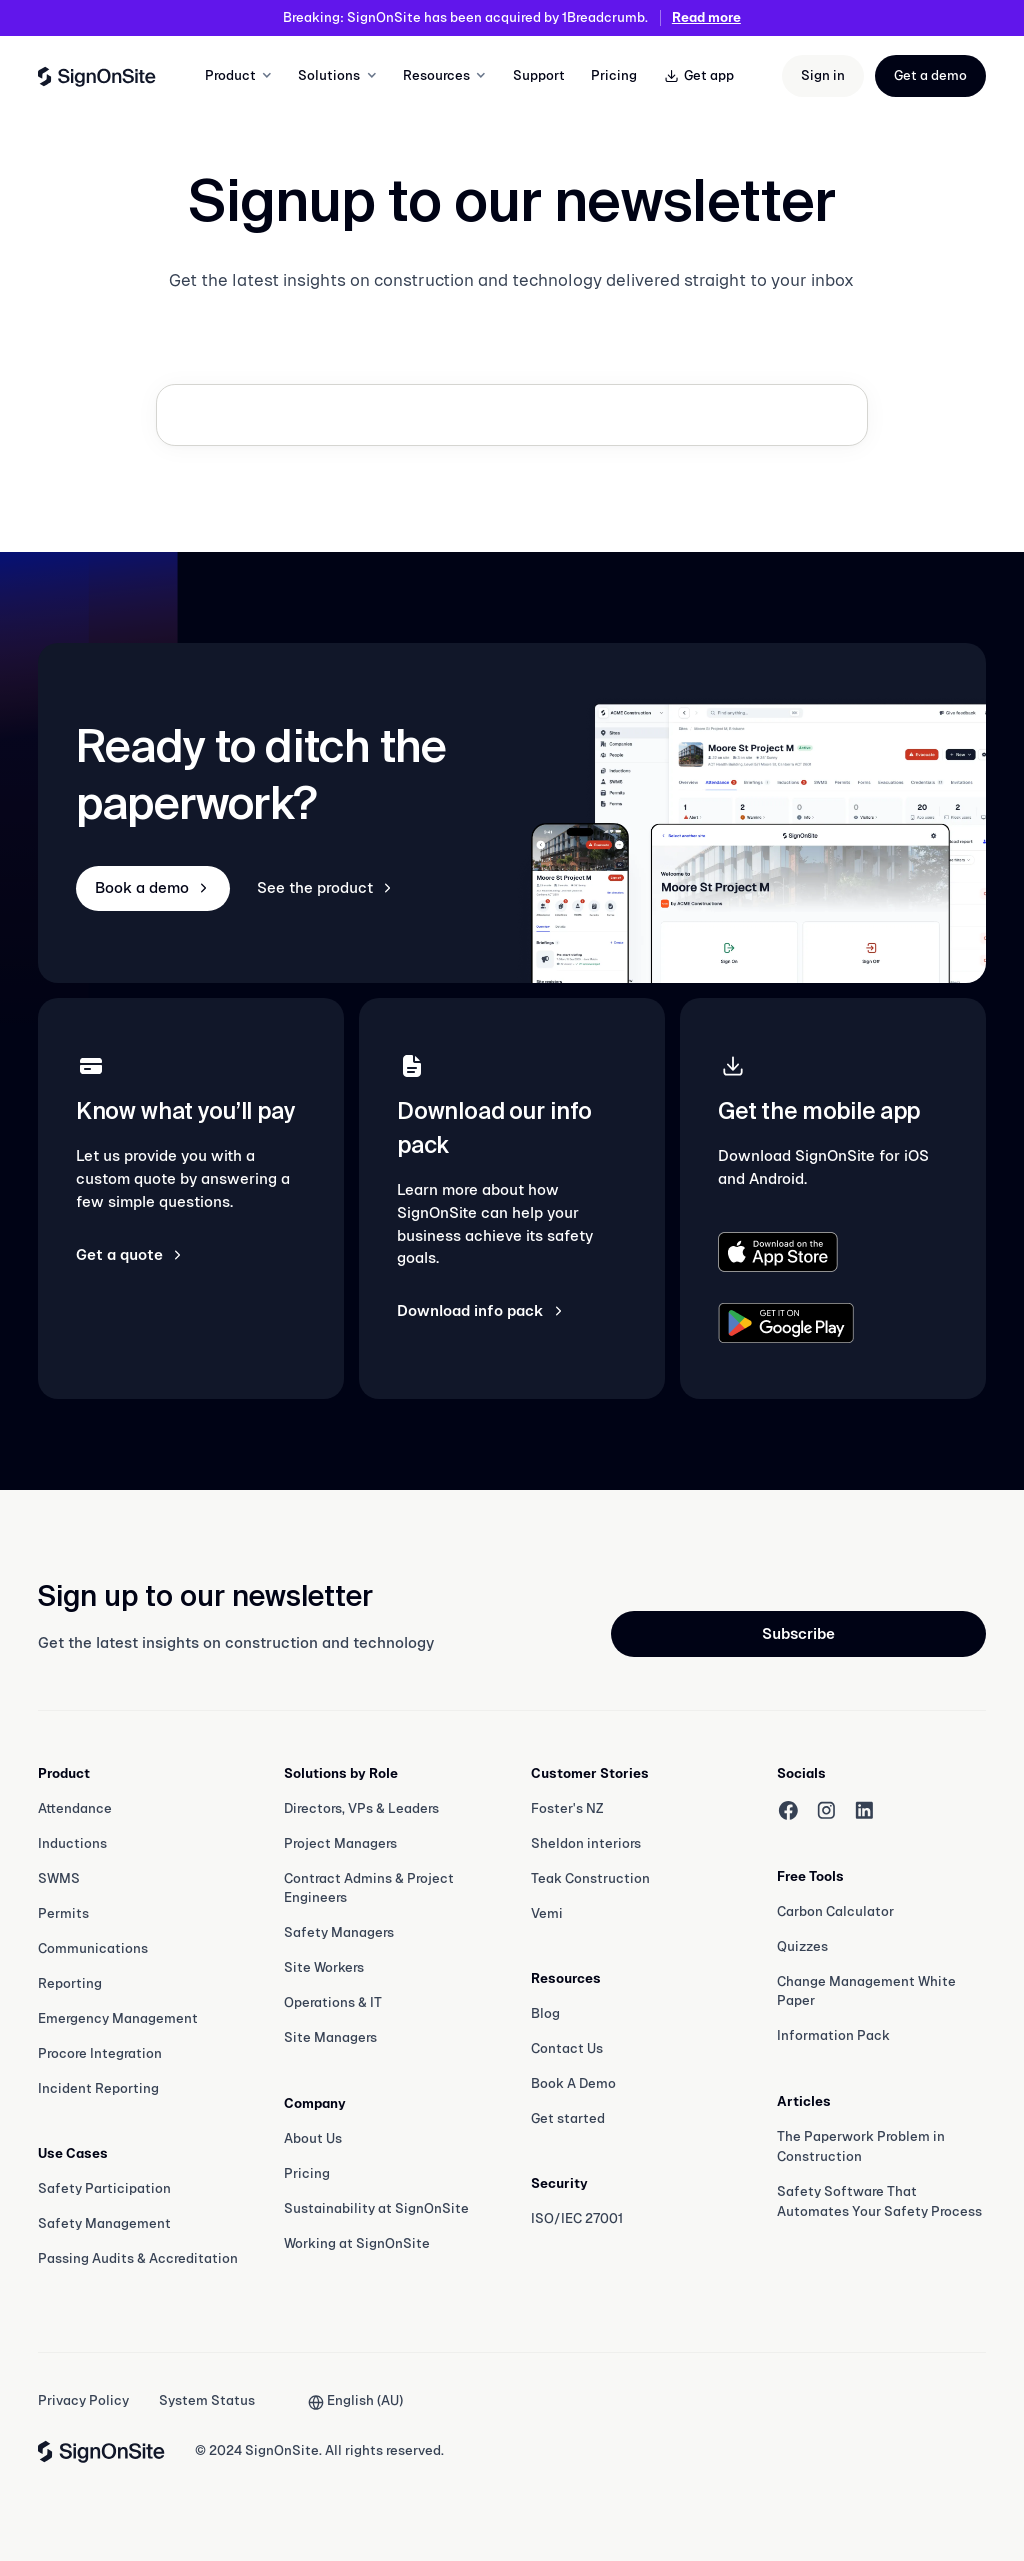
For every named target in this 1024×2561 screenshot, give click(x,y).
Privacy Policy (83, 2400)
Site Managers (330, 2037)
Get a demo (930, 75)
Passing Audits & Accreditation (138, 2258)
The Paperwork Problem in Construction (861, 2146)
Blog (545, 2013)
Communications (93, 1948)
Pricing (614, 75)
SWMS (59, 1878)
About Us (313, 2138)
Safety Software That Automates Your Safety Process (879, 2201)
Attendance (75, 1808)
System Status (207, 2400)
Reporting (70, 1983)
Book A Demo (573, 2083)
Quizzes (802, 1946)
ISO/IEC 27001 (577, 2218)
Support (539, 75)
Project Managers (340, 1843)
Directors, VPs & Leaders (361, 1808)
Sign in (823, 75)
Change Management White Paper (866, 1991)
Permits (63, 1913)
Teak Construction (590, 1878)
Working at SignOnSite (357, 2243)
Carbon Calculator (835, 1911)
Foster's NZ (567, 1808)
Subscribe (798, 1633)
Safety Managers (339, 1932)
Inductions (72, 1843)
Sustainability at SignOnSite (376, 2208)
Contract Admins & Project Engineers (369, 1888)
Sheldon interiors (586, 1843)
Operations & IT (333, 2002)
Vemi (547, 1913)
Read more (706, 17)
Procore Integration (100, 2053)
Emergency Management (118, 2018)
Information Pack (833, 2035)
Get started (568, 2118)
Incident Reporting (98, 2088)
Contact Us (567, 2048)
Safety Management (104, 2223)
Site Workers (324, 1967)
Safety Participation (104, 2188)
